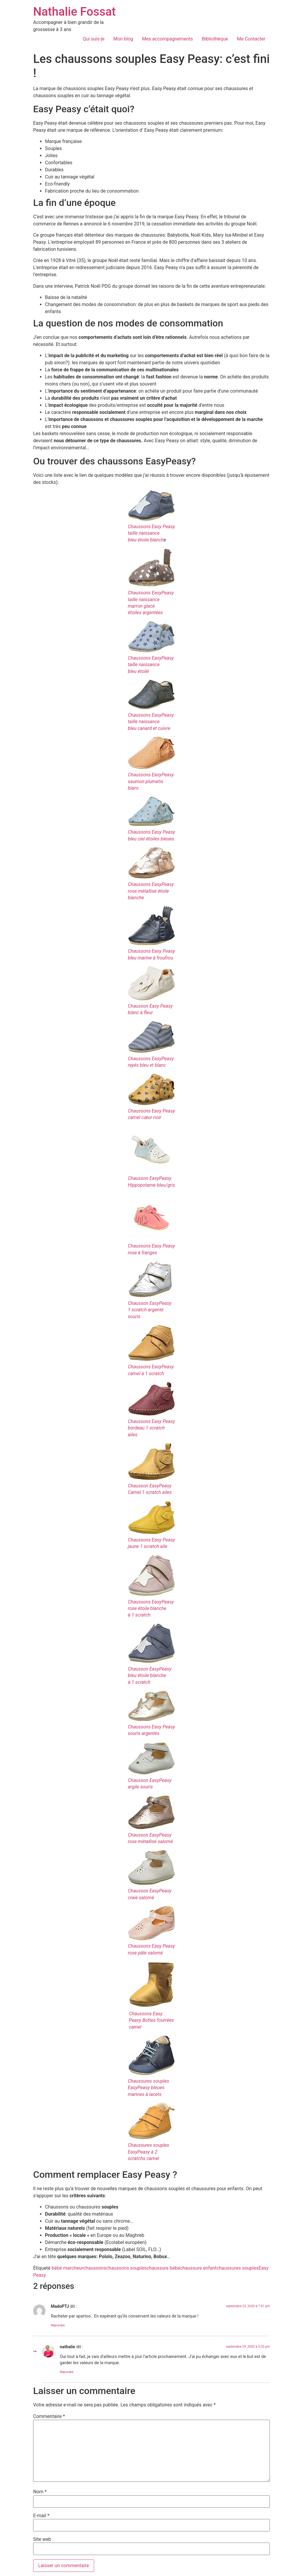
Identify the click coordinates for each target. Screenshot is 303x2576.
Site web (42, 2539)
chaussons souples (126, 2268)
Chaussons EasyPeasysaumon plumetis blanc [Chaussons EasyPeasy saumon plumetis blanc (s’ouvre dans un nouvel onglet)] (151, 781)
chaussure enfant (198, 2268)
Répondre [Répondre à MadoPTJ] (58, 2325)
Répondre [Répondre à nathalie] (67, 2372)
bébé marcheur (67, 2268)
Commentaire (49, 2416)
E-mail (41, 2515)
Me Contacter (251, 39)
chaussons (94, 2268)
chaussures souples (238, 2268)
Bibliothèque (215, 39)
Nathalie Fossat (74, 12)
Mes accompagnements (167, 39)
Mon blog (123, 39)
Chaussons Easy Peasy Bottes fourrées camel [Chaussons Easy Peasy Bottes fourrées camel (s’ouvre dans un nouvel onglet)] (151, 2020)
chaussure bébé (163, 2268)
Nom (39, 2491)
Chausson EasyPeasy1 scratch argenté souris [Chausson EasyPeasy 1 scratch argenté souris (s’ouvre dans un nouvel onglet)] (149, 1309)
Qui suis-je (93, 39)
